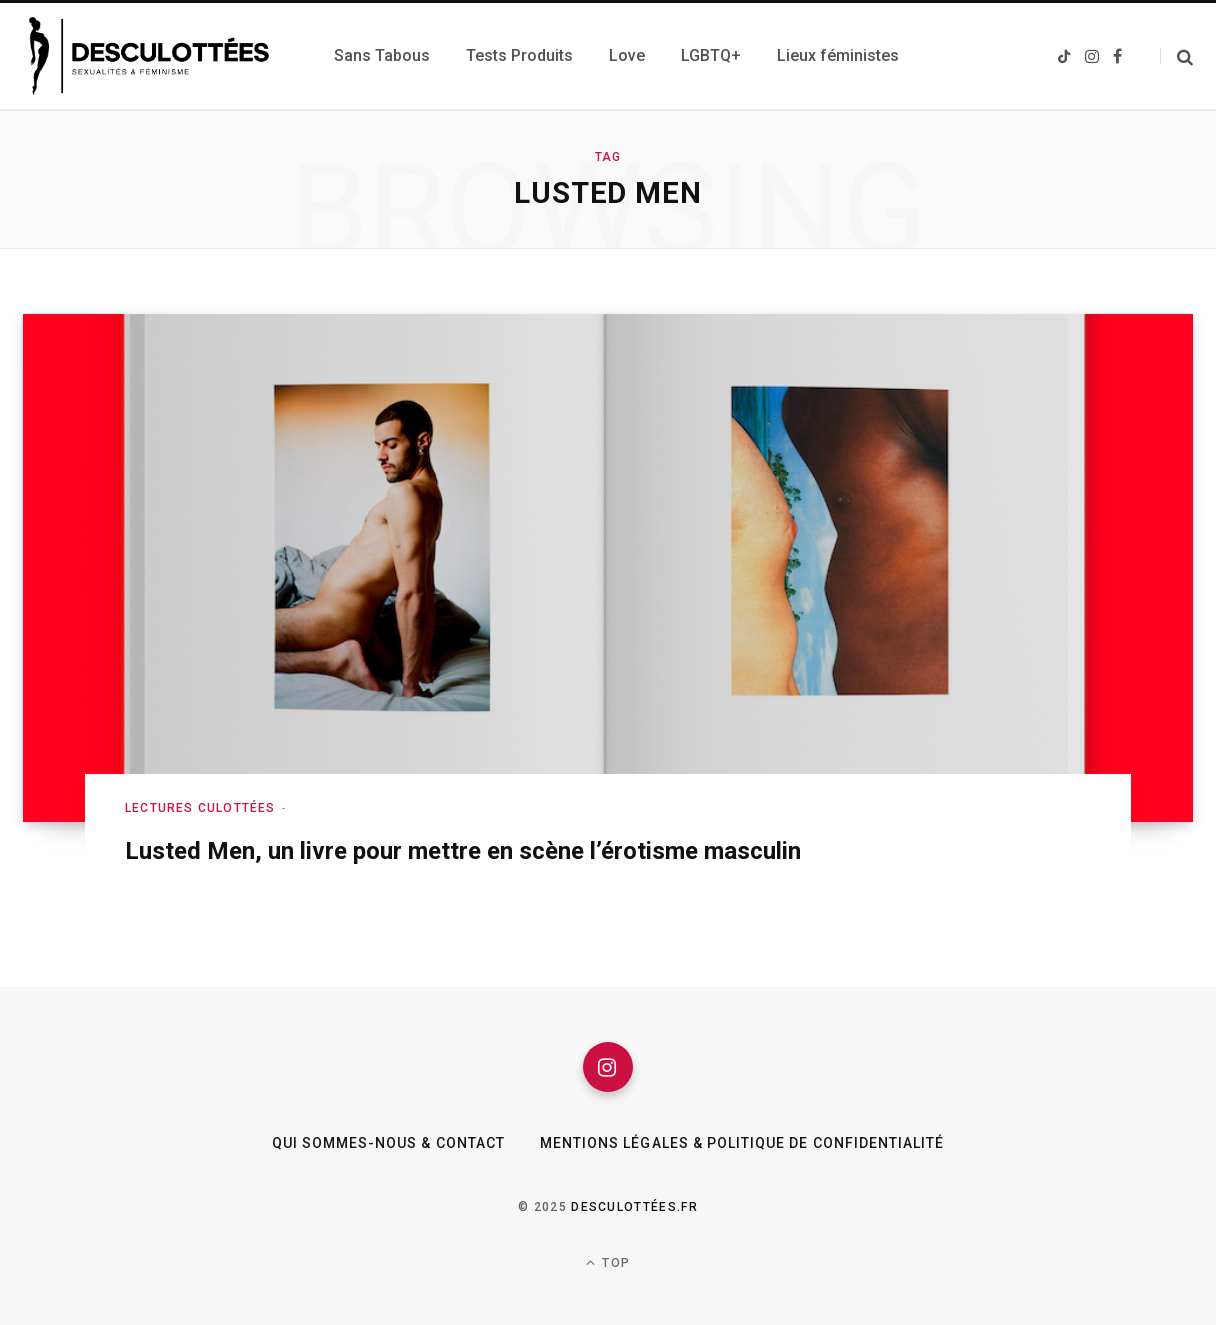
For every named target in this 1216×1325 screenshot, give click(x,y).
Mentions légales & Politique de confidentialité (742, 1143)
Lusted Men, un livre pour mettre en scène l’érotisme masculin (463, 851)
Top (608, 1262)
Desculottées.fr (634, 1207)
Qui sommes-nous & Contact (388, 1143)
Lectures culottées (200, 808)
